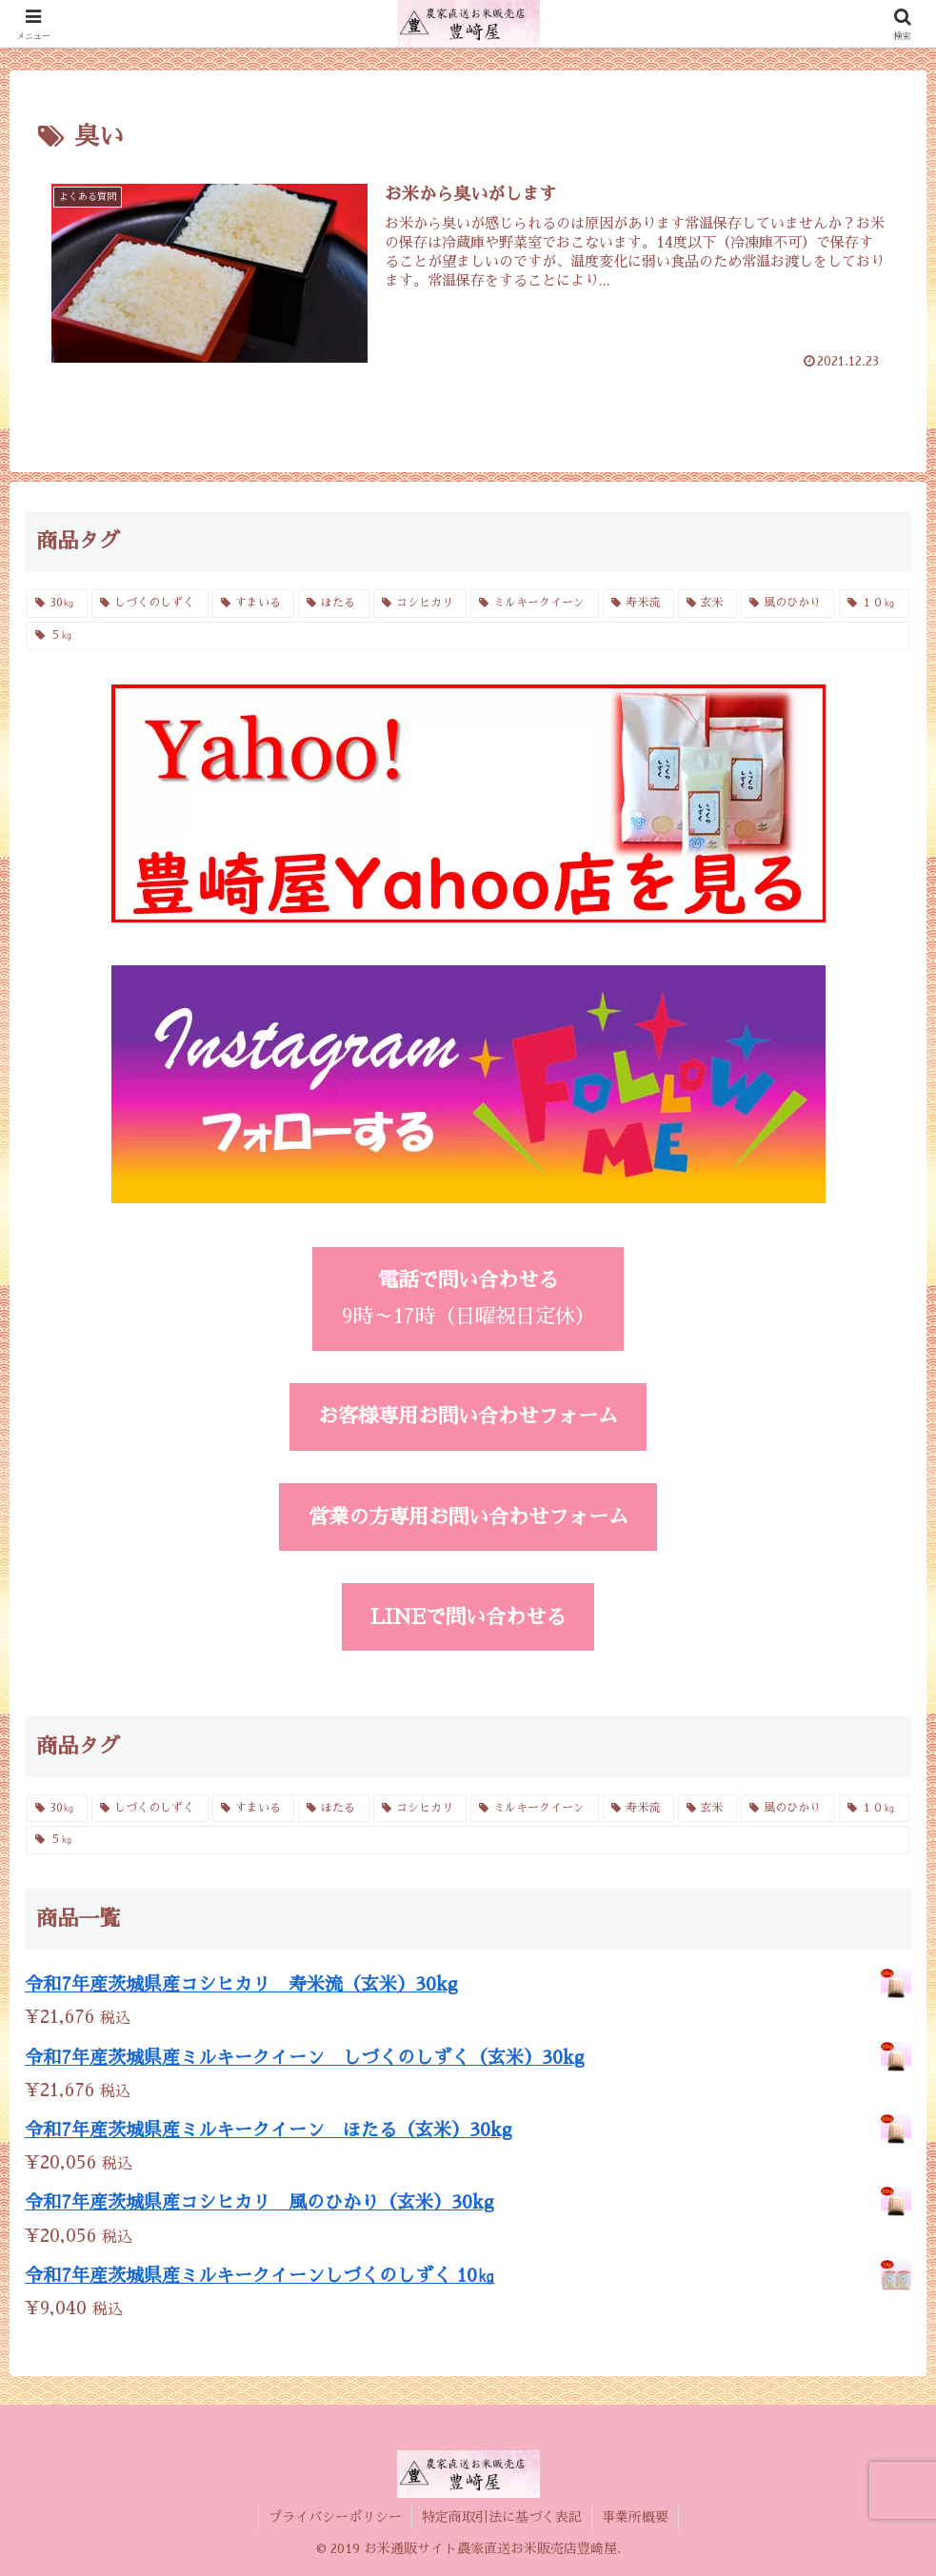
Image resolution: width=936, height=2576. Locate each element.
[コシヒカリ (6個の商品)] (420, 603)
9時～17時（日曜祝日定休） (468, 1298)
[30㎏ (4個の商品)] (58, 603)
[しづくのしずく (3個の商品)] (150, 603)
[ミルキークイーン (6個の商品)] (534, 603)
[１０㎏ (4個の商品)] (874, 603)
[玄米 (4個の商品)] (708, 603)
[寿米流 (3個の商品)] (638, 603)
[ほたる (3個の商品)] (333, 603)
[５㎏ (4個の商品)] (468, 636)
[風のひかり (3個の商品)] (788, 603)
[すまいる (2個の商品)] (253, 603)
